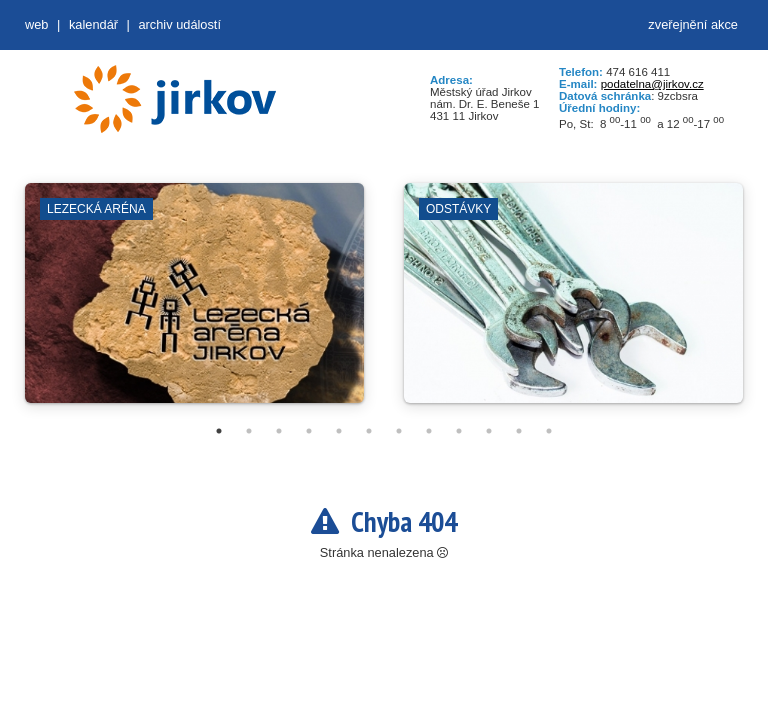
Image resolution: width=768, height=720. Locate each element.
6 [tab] (369, 431)
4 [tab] (309, 431)
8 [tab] (429, 431)
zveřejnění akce (693, 24)
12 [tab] (549, 431)
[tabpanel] (194, 303)
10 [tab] (489, 431)
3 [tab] (279, 431)
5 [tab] (339, 431)
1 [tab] (219, 431)
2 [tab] (249, 431)
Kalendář (93, 24)
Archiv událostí (179, 24)
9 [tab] (459, 431)
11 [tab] (519, 431)
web (36, 24)
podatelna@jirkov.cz (652, 84)
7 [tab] (399, 431)
